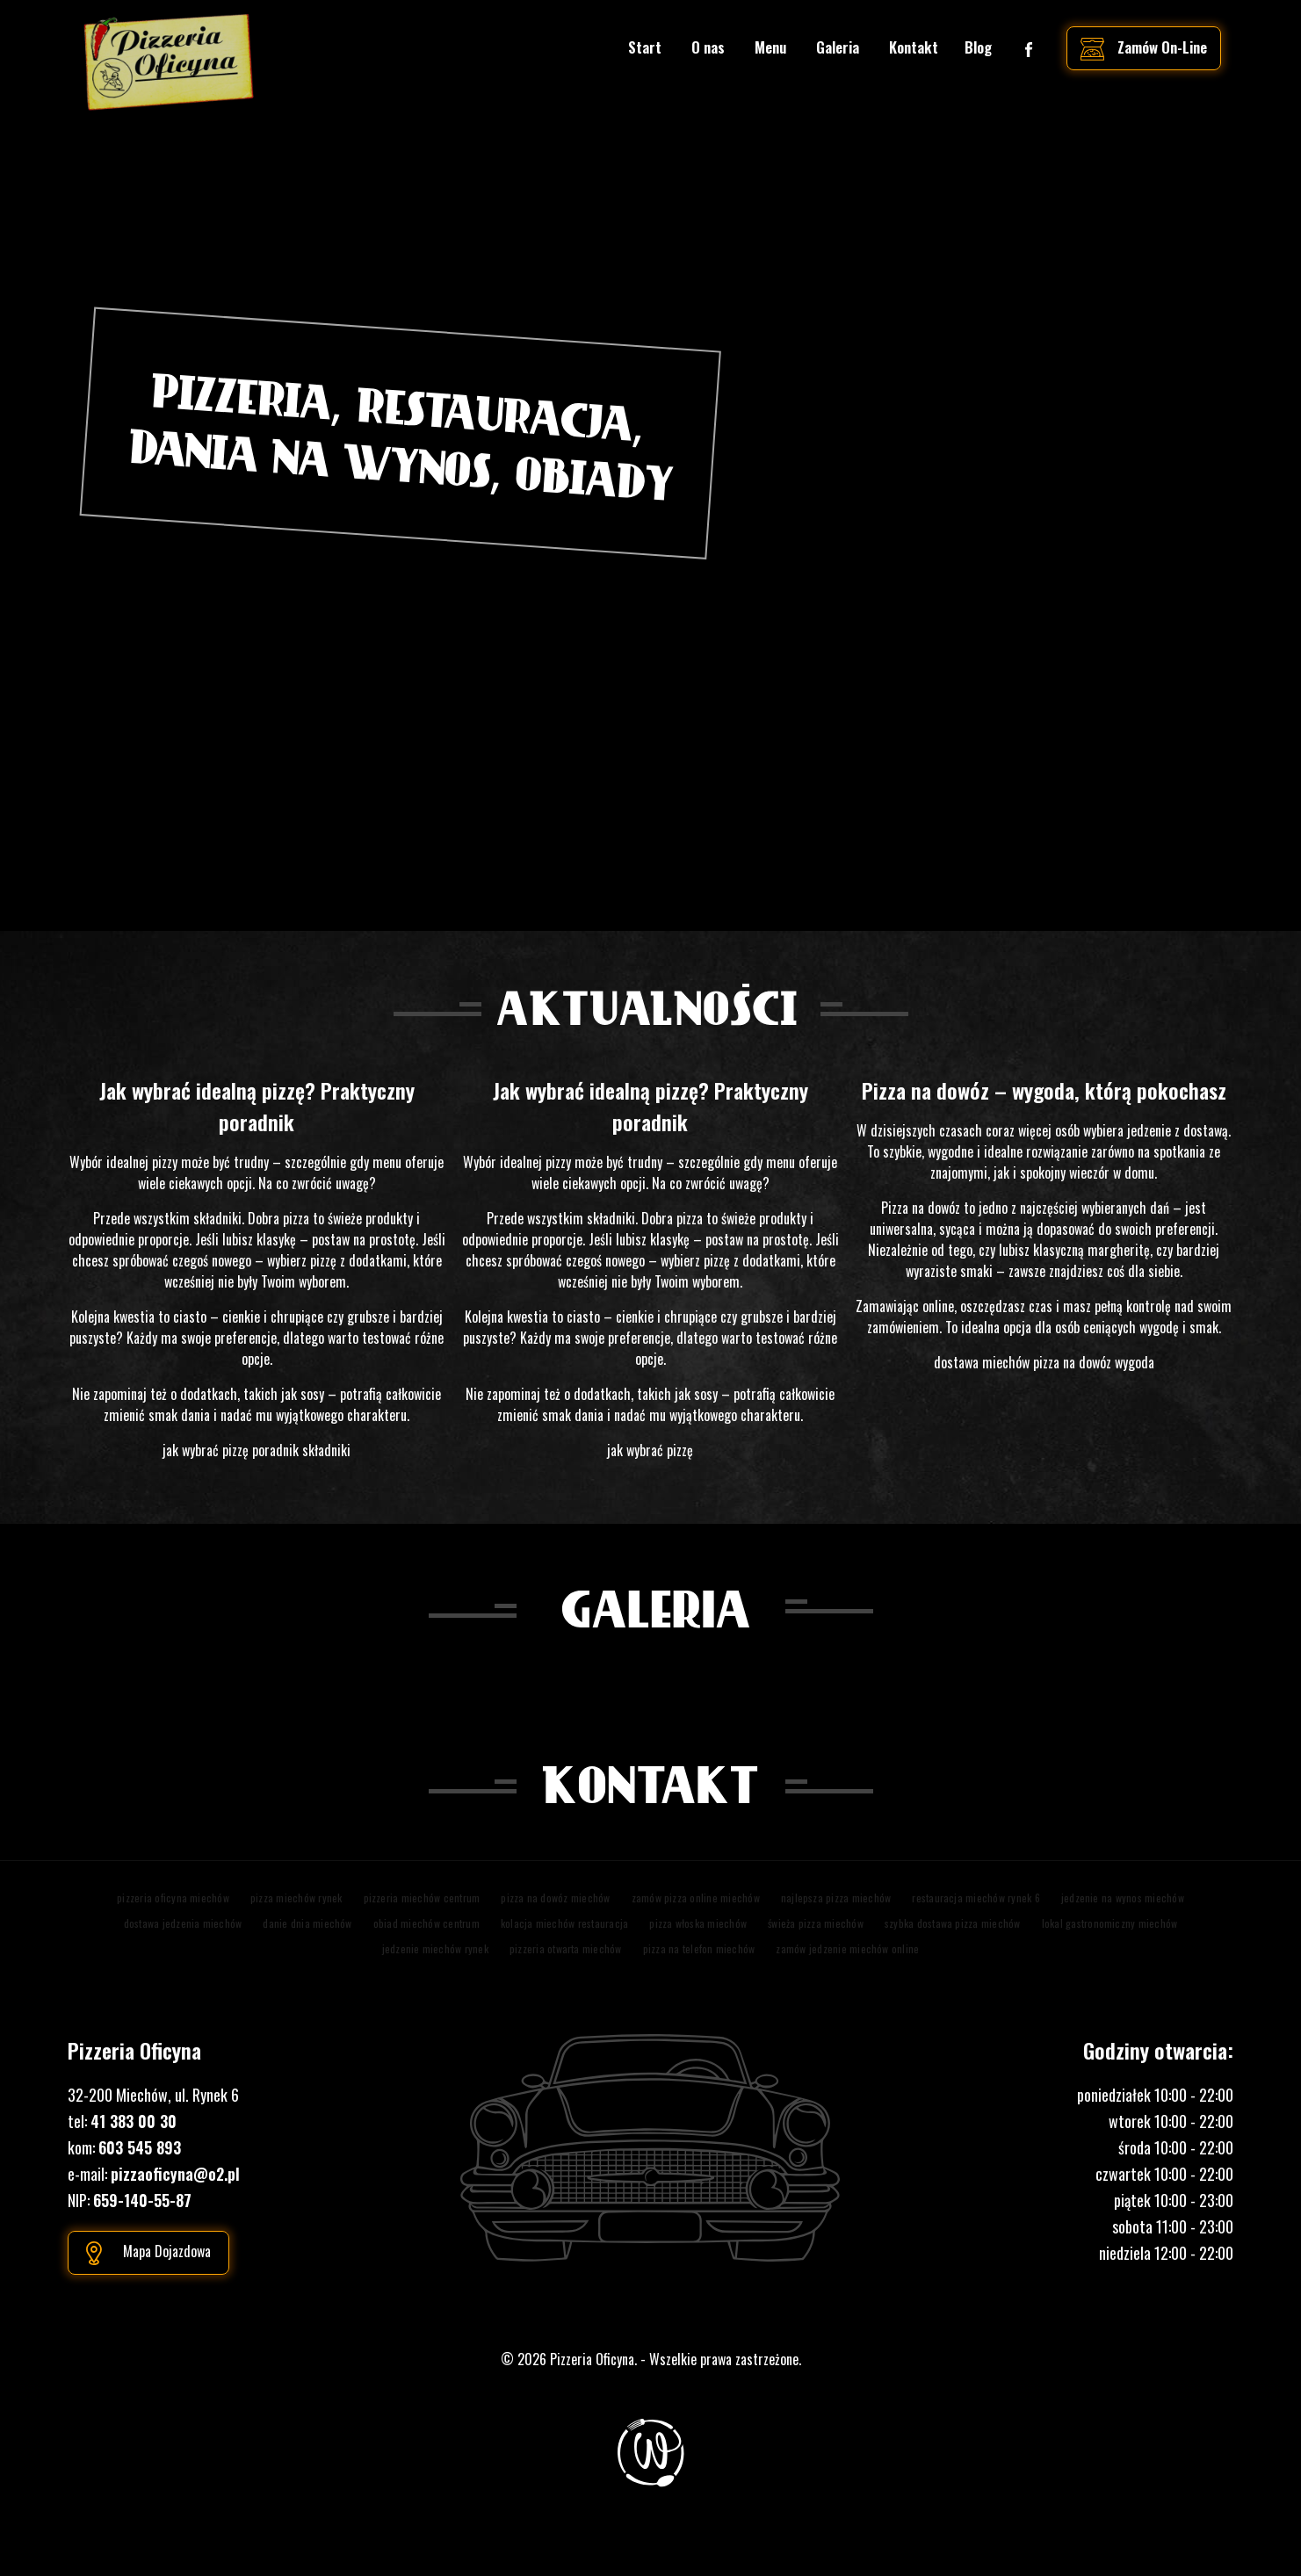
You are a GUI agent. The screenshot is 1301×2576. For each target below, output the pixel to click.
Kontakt (913, 47)
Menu (770, 47)
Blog (978, 47)
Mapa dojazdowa (167, 2251)
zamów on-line (1162, 47)
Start (644, 47)
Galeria (837, 47)
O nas (708, 47)
